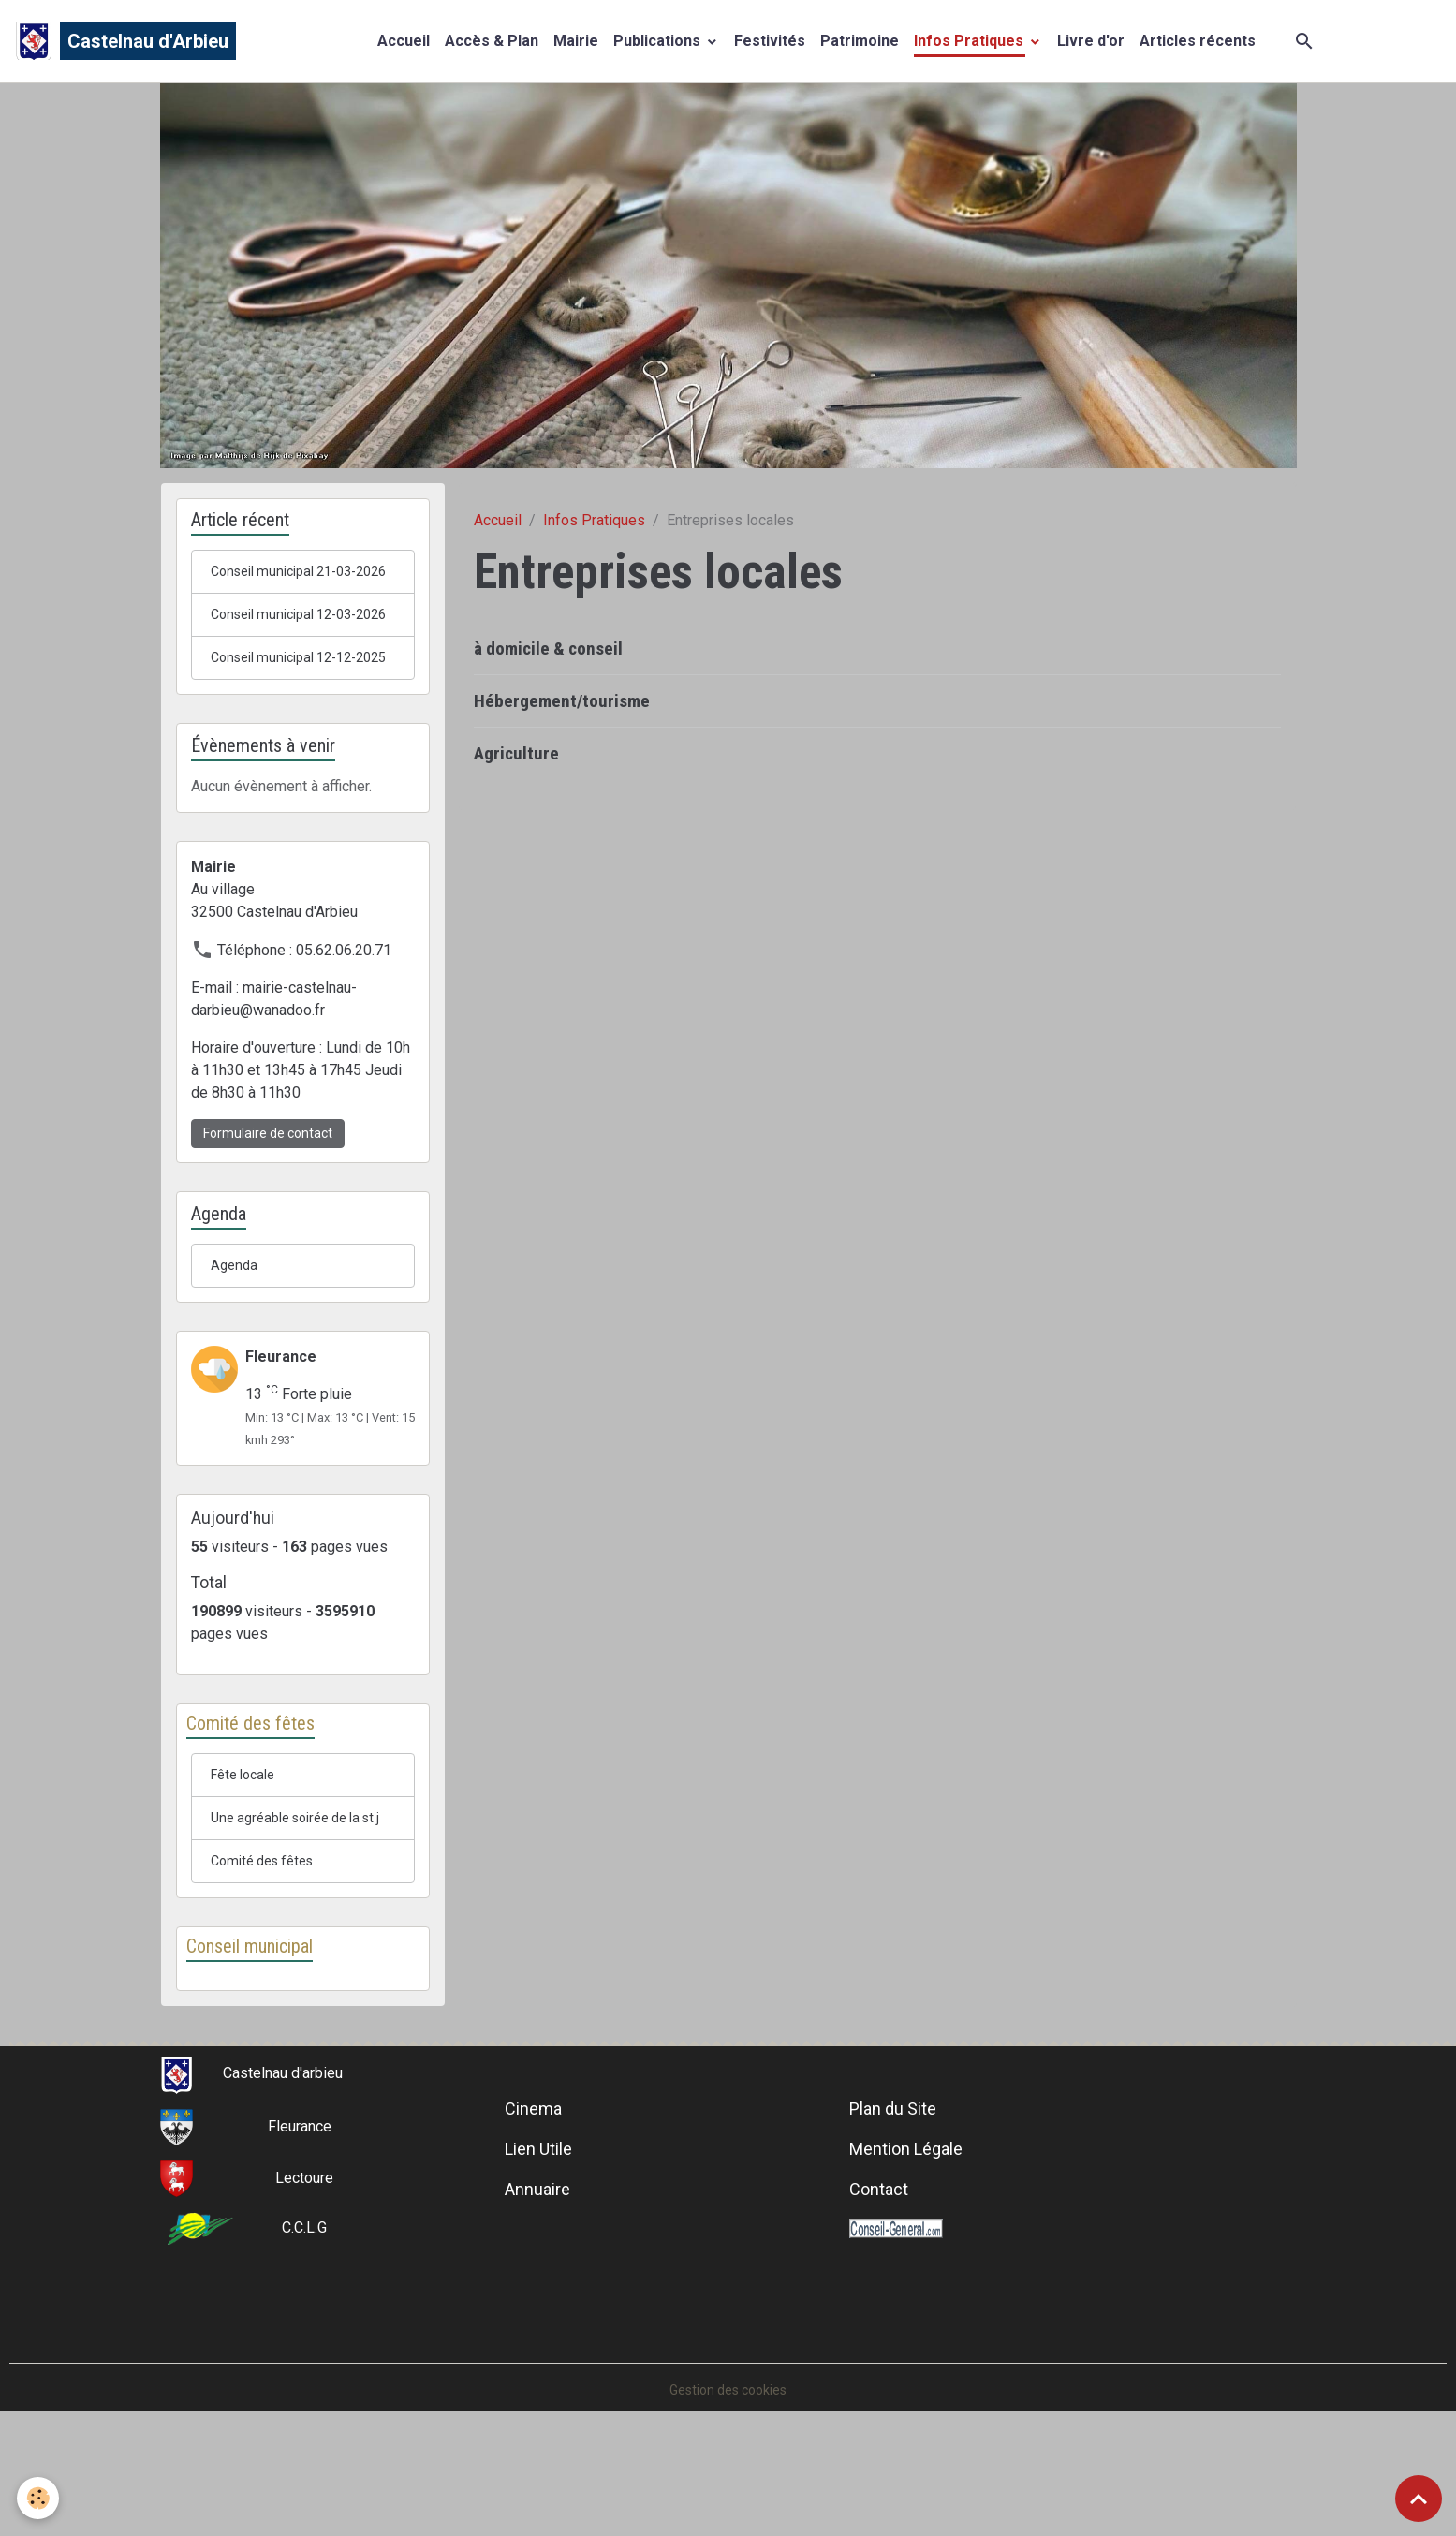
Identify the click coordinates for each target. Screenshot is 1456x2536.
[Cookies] (40, 2497)
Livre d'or (1091, 44)
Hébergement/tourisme (562, 708)
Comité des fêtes (268, 1979)
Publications (658, 44)
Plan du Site (892, 2230)
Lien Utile (538, 2270)
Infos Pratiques (970, 44)
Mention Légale (906, 2270)
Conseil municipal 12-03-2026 (293, 660)
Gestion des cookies (728, 2511)
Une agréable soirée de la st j (303, 1922)
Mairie (575, 44)
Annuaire (537, 2311)
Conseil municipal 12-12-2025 (293, 728)
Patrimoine (859, 44)
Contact (878, 2311)
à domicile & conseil (548, 656)
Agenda (235, 1350)
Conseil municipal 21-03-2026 (293, 591)
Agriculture (516, 761)
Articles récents (1198, 44)
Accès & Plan (491, 44)
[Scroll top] (1418, 2498)
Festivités (769, 44)
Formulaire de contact (267, 1216)
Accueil (403, 44)
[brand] (125, 44)
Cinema (533, 2230)
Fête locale (247, 1865)
